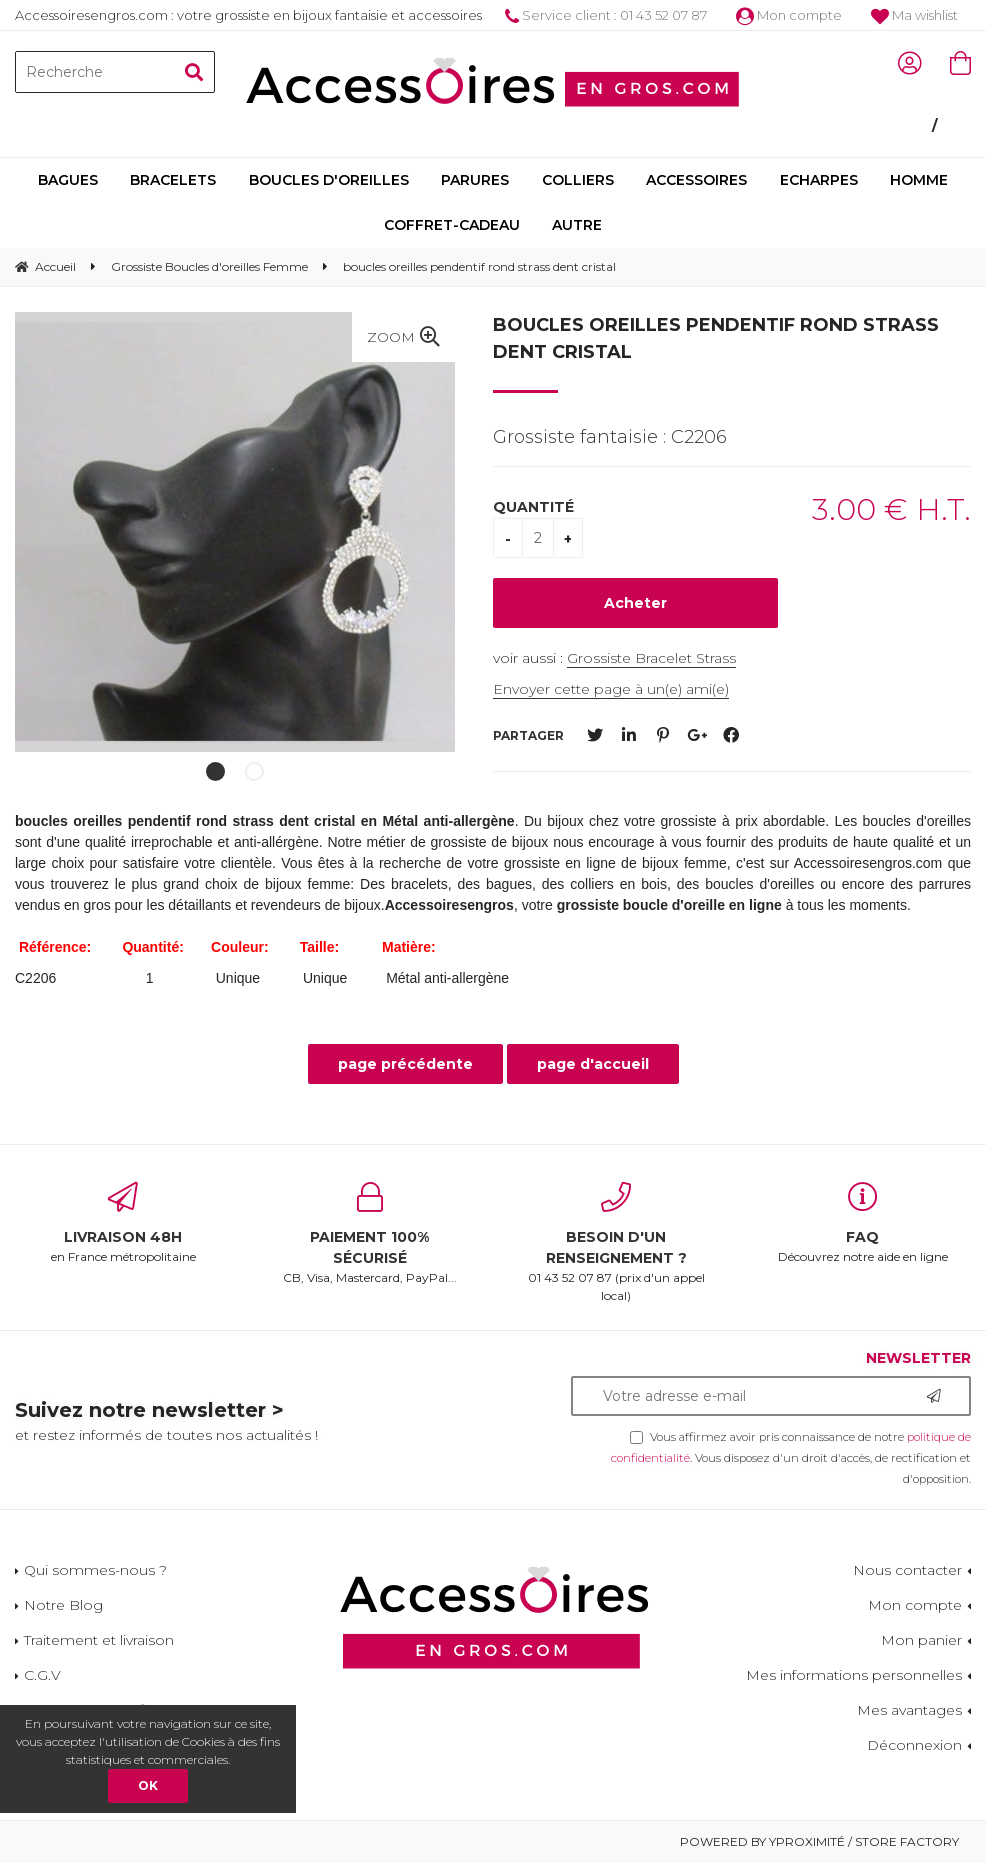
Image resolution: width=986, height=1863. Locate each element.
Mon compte (789, 15)
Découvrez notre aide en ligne (863, 1223)
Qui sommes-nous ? (95, 1570)
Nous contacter (907, 1570)
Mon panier (921, 1640)
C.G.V (42, 1675)
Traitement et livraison (99, 1640)
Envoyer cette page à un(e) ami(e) (611, 689)
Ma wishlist (914, 15)
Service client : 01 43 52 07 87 (606, 15)
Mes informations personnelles (854, 1675)
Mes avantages (909, 1710)
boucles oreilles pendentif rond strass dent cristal (716, 338)
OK (148, 1785)
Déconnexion (914, 1745)
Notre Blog (63, 1605)
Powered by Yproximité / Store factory (819, 1841)
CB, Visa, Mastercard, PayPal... (370, 1233)
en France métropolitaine (123, 1223)
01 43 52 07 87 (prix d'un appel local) (616, 1242)
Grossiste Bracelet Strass (651, 658)
